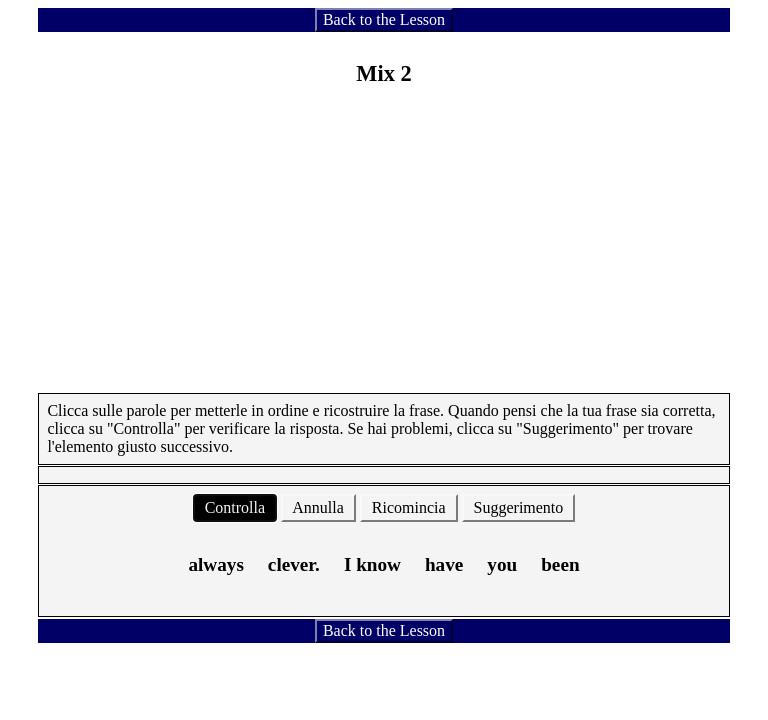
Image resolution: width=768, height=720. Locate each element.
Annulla (318, 507)
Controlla (235, 507)
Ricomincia (409, 507)
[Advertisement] (384, 253)
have (444, 564)
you (502, 564)
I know (372, 564)
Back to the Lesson (384, 19)
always (215, 564)
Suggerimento (519, 507)
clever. (294, 564)
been (560, 564)
